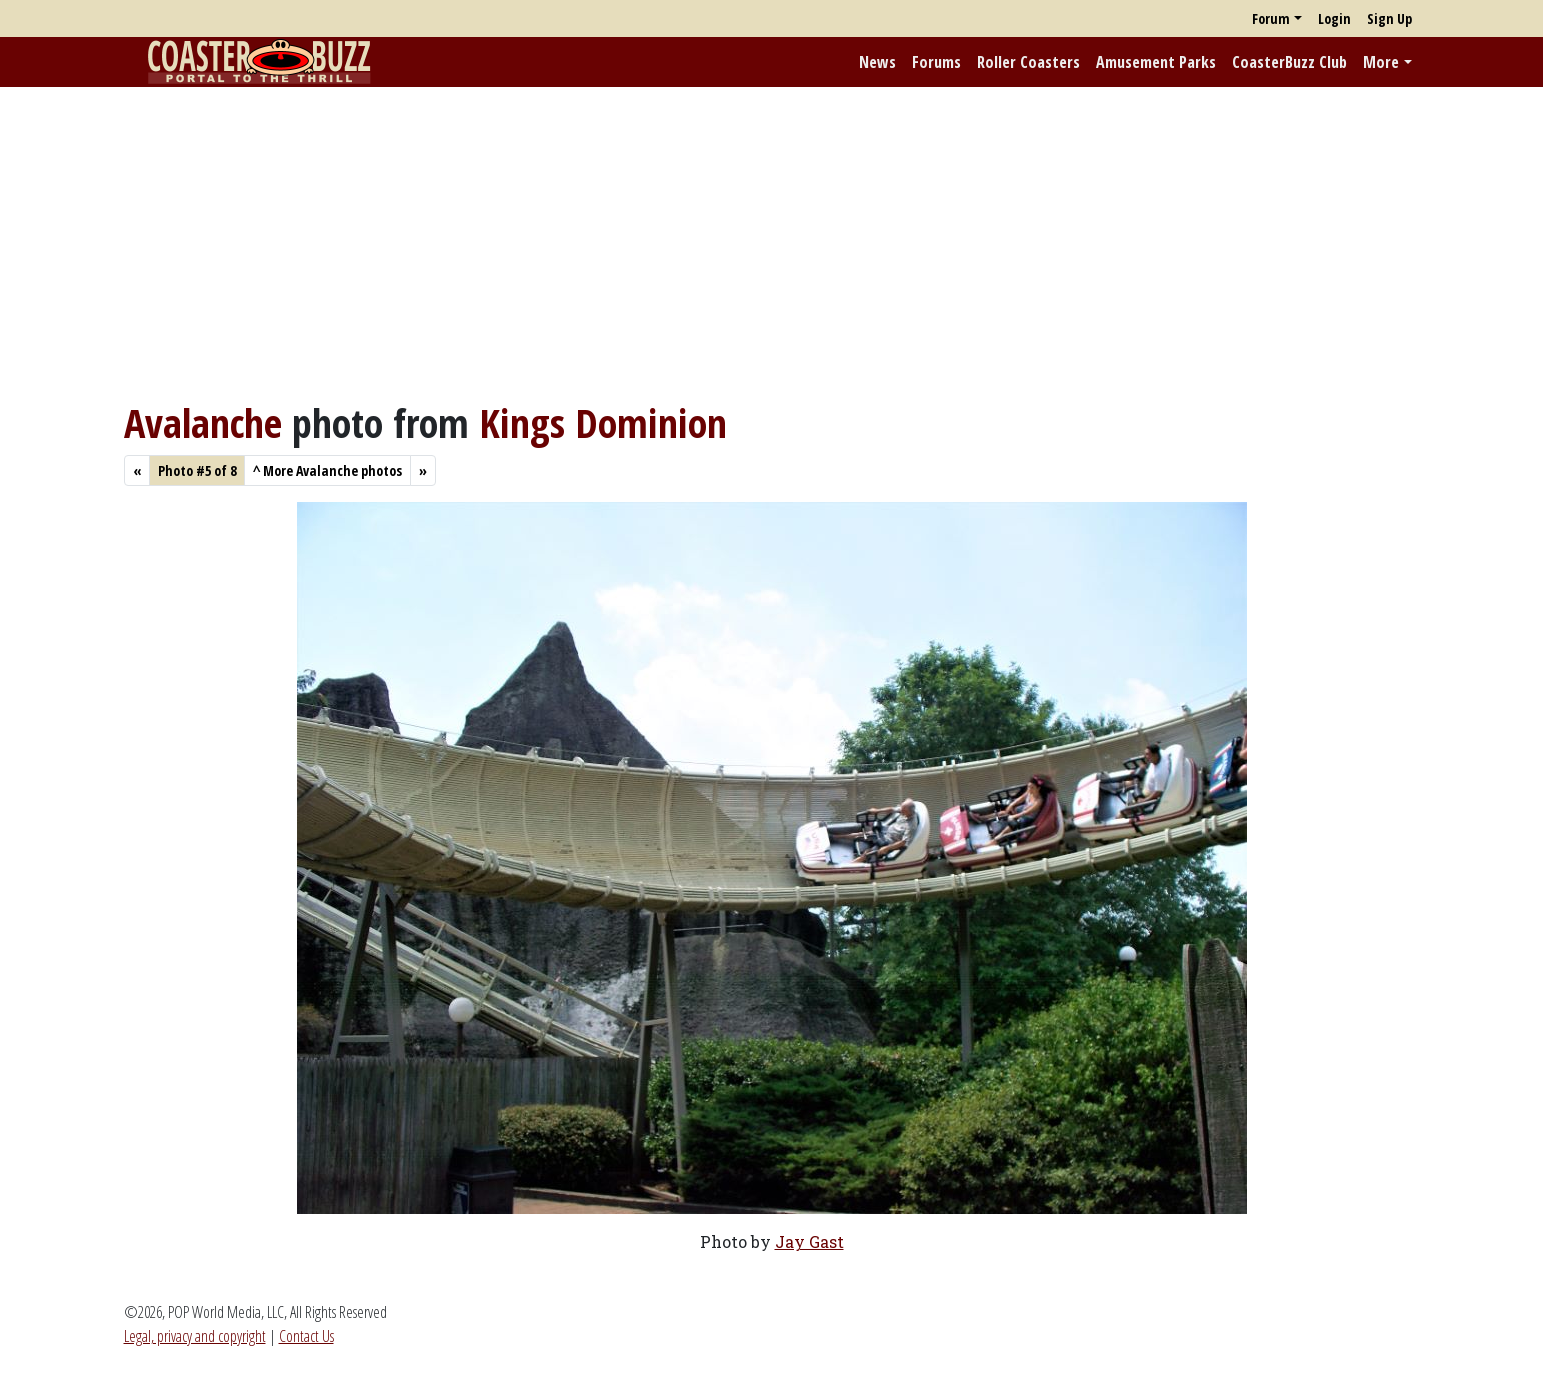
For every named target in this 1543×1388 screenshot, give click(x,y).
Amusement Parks (1156, 62)
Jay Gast (809, 1241)
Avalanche (203, 422)
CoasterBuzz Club (1289, 62)
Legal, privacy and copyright (195, 1336)
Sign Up (1389, 18)
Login (1334, 18)
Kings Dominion (603, 422)
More (1381, 62)
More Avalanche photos (327, 470)
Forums (936, 62)
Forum (1271, 18)
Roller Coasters (1028, 62)
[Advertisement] (772, 243)
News (877, 62)
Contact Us (306, 1336)
